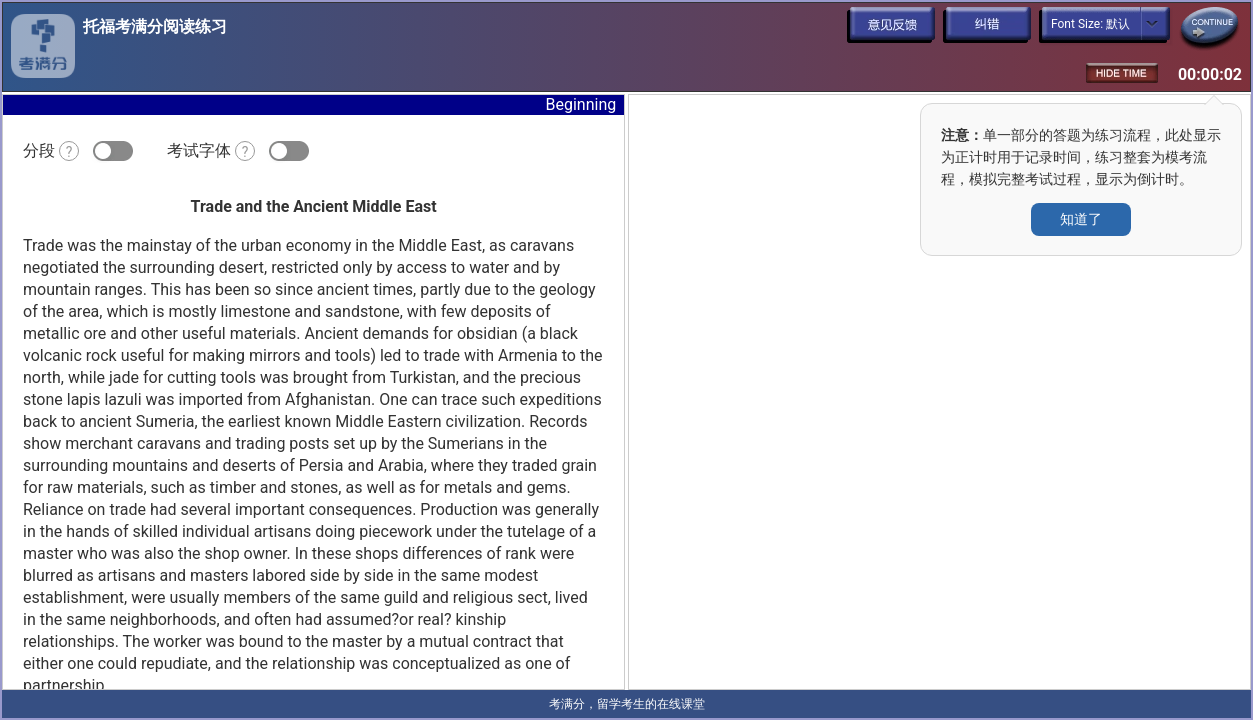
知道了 (1081, 219)
